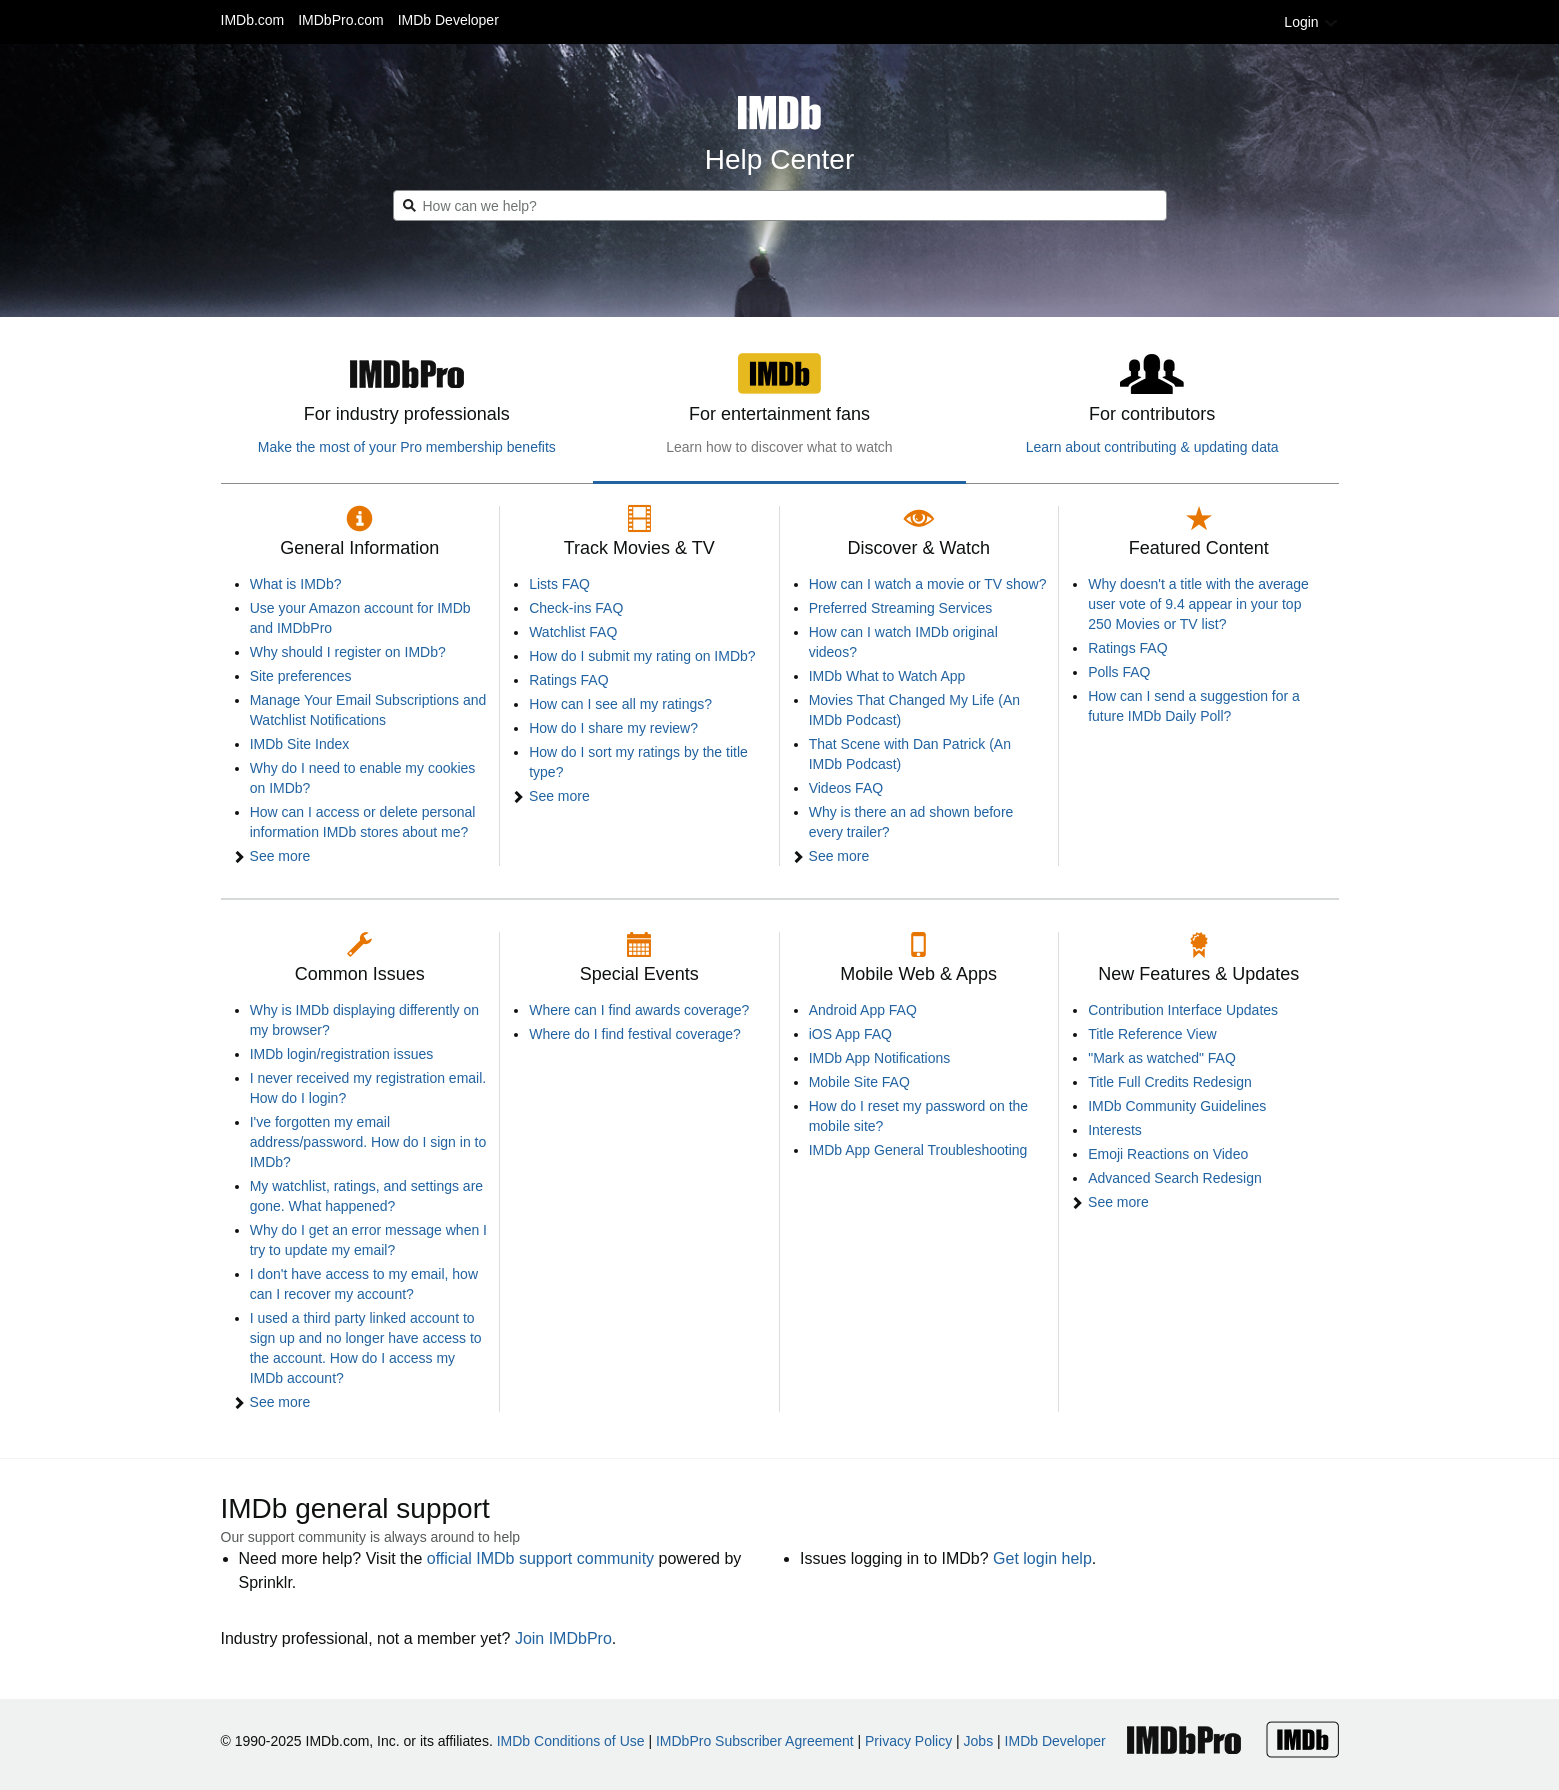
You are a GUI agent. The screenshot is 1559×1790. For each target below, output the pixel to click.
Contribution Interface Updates (1183, 1010)
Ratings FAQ (568, 680)
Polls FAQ (1119, 672)
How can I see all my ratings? (620, 704)
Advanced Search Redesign (1175, 1178)
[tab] (407, 411)
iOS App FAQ (850, 1034)
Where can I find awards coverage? (639, 1010)
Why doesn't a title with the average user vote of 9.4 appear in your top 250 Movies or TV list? (1198, 604)
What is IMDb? (296, 584)
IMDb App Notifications (880, 1058)
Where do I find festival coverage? (635, 1034)
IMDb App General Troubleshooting (918, 1150)
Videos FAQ (846, 788)
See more (280, 856)
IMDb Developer (448, 20)
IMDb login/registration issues (342, 1054)
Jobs (979, 1741)
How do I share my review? (613, 728)
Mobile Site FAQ (859, 1082)
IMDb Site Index (300, 744)
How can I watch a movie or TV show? (928, 584)
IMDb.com (253, 20)
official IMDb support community (540, 1558)
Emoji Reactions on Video (1168, 1154)
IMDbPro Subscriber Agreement (755, 1741)
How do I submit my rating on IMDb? (642, 656)
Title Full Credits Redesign (1170, 1082)
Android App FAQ (863, 1010)
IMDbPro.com (341, 20)
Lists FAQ (559, 584)
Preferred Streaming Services (901, 608)
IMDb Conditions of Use (571, 1741)
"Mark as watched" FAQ (1162, 1058)
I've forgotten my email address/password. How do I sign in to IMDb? (368, 1142)
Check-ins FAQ (576, 608)
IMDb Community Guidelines (1177, 1106)
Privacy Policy (908, 1741)
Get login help (1042, 1558)
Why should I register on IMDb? (348, 652)
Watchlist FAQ (573, 632)
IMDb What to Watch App (887, 676)
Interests (1115, 1130)
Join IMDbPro (563, 1638)
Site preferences (301, 676)
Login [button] (1311, 22)
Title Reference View (1152, 1034)
